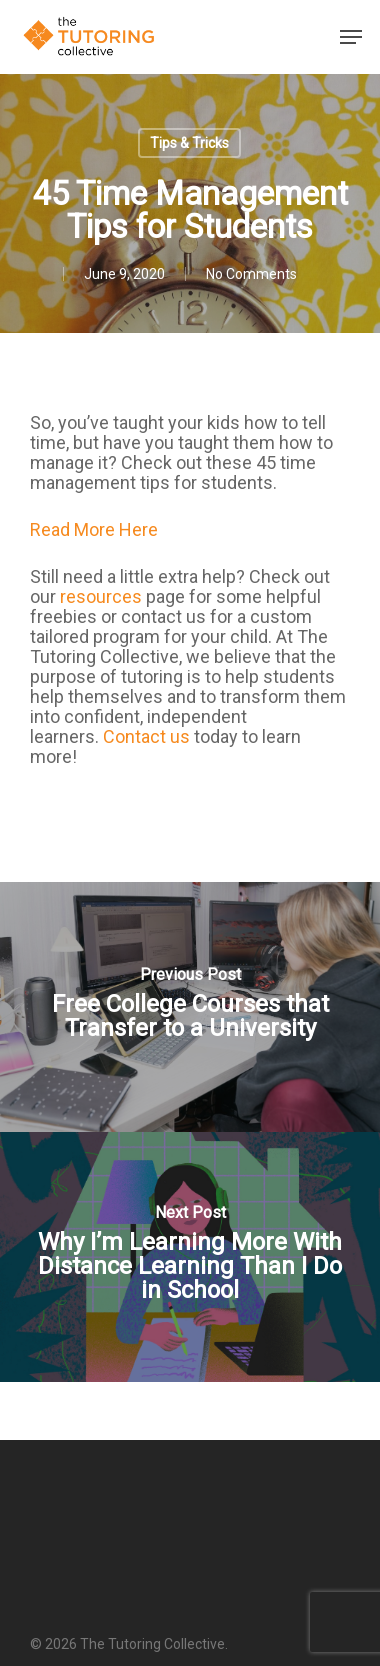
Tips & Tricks (189, 143)
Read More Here (94, 529)
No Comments (251, 274)
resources (101, 596)
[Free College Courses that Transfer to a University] (190, 1007)
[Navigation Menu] (351, 37)
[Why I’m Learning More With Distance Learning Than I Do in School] (190, 1257)
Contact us (146, 736)
